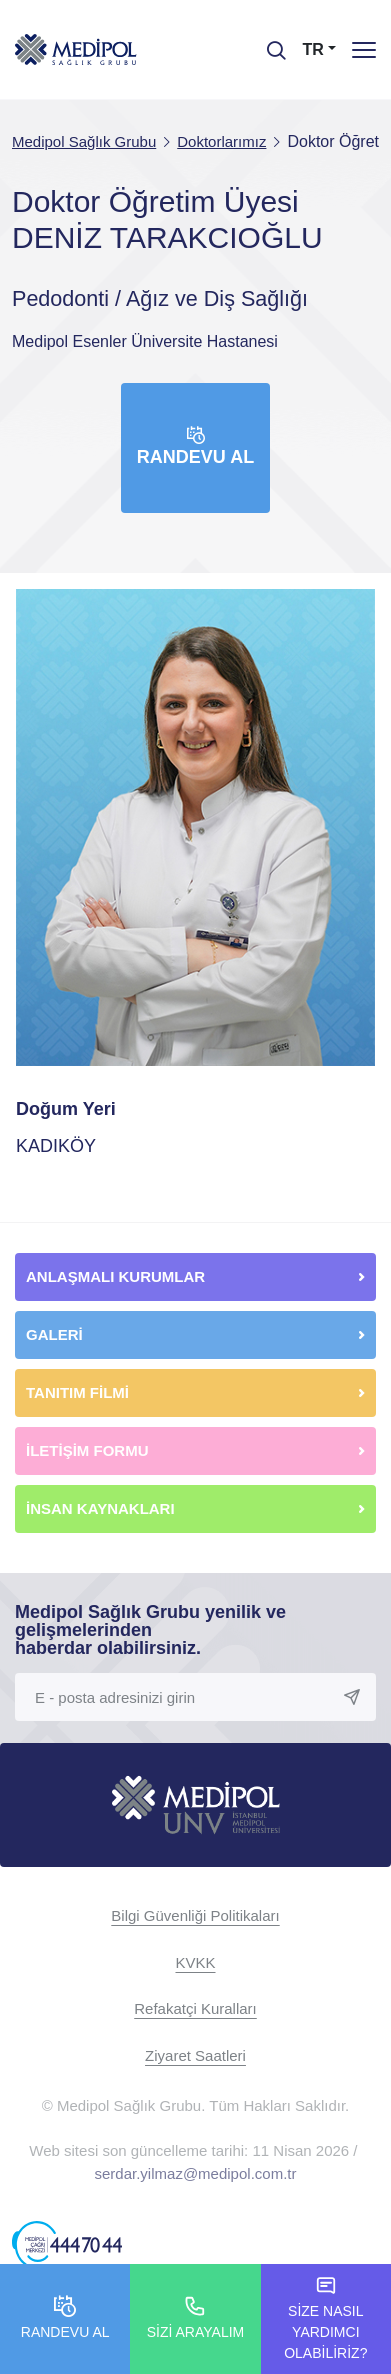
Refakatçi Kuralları (195, 2008)
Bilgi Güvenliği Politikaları (195, 1915)
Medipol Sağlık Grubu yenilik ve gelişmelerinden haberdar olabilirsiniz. (150, 1630)
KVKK (195, 1962)
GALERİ (54, 1334)
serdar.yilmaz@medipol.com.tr (196, 2173)
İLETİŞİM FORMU (87, 1450)
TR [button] (313, 49)
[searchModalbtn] (269, 43)
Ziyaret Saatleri (195, 2055)
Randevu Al (195, 446)
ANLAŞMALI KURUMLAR (115, 1276)
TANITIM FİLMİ (77, 1392)
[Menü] (364, 49)
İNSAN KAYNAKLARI (102, 1508)
